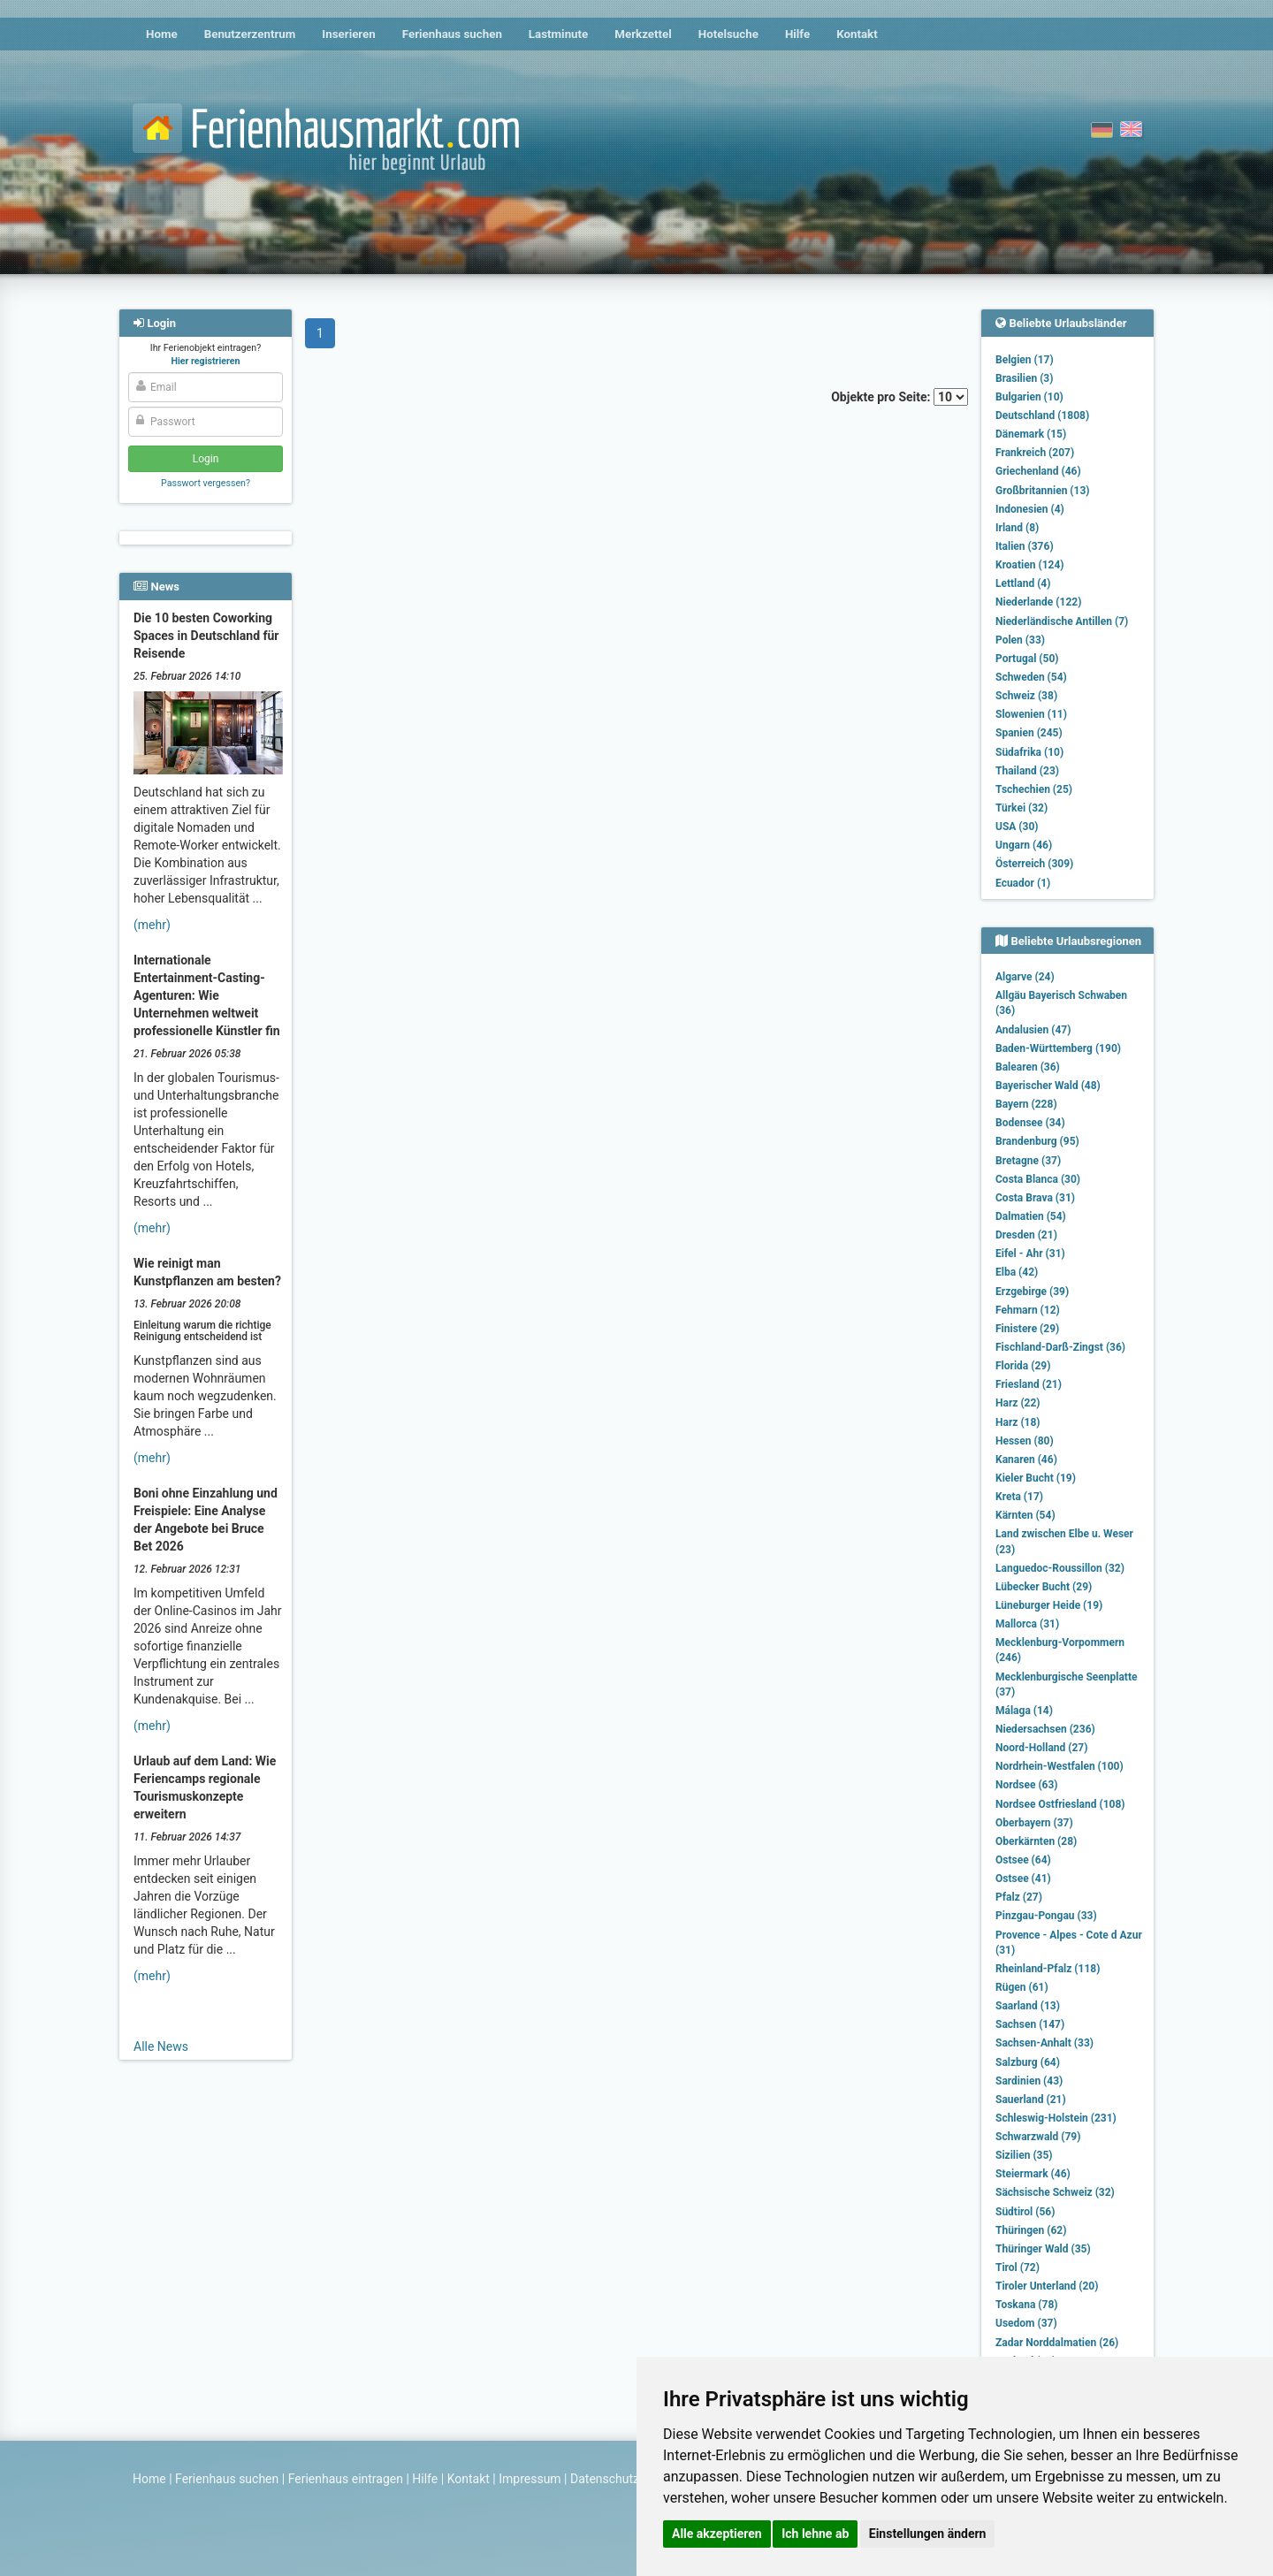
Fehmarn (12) (1027, 1310)
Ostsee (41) (1023, 1878)
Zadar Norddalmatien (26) (1056, 2342)
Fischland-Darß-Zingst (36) (1060, 1347)
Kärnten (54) (1025, 1515)
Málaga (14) (1024, 1710)
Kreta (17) (1019, 1496)
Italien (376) (1024, 546)
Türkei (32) (1021, 808)
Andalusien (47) (1033, 1030)
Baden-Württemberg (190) (1058, 1048)
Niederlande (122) (1038, 602)
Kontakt (857, 34)
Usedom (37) (1026, 2323)
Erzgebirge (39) (1032, 1291)
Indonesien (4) (1029, 509)
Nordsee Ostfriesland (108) (1060, 1804)
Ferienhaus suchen (452, 34)
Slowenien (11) (1031, 714)
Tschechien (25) (1033, 789)
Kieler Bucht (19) (1035, 1478)
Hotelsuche (728, 34)
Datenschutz (604, 2479)
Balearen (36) (1027, 1067)
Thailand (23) (1027, 771)
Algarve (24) (1025, 977)
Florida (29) (1022, 1366)
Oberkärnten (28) (1036, 1841)
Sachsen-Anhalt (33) (1044, 2043)
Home (162, 34)
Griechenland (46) (1038, 471)
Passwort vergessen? (205, 483)
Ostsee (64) (1023, 1860)
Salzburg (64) (1027, 2062)
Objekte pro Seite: (899, 397)
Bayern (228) (1026, 1104)
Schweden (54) (1031, 677)
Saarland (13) (1027, 2006)
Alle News (160, 2046)
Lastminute (558, 34)
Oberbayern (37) (1034, 1823)
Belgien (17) (1024, 360)
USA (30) (1017, 826)
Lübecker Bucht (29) (1043, 1587)
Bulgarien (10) (1029, 397)
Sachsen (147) (1029, 2024)
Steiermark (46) (1033, 2174)
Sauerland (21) (1030, 2099)
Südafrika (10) (1029, 752)
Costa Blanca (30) (1037, 1179)
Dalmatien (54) (1030, 1216)
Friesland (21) (1028, 1384)
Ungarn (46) (1023, 845)
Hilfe (797, 34)
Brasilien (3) (1024, 378)
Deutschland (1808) (1042, 415)
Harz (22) (1018, 1403)
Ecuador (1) (1022, 883)
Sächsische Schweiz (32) (1055, 2192)
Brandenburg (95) (1037, 1141)
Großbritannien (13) (1042, 490)
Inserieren (348, 34)
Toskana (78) (1026, 2304)
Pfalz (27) (1018, 1897)
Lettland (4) (1022, 583)
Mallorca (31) (1027, 1624)
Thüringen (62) (1030, 2230)
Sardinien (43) (1029, 2081)
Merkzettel (643, 34)
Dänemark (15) (1030, 434)
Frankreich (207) (1034, 452)
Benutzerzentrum (250, 34)
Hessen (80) (1024, 1441)
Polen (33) (1020, 640)
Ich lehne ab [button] (815, 2533)
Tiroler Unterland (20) (1046, 2286)
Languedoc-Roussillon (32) (1059, 1568)
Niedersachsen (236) (1045, 1729)
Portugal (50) (1027, 658)
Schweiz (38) (1026, 696)
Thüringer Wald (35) (1043, 2249)
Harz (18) (1018, 1422)
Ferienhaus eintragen (345, 2479)
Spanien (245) (1029, 733)
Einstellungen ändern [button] (928, 2533)
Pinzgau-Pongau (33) (1046, 1915)
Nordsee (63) (1026, 1785)
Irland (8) (1017, 528)
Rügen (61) (1021, 1987)
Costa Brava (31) (1035, 1198)
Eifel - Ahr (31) (1030, 1253)
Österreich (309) (1034, 863)
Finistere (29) (1027, 1328)
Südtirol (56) (1025, 2212)
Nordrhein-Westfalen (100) (1059, 1766)
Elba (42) (1016, 1272)
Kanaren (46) (1026, 1459)
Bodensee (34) (1030, 1123)
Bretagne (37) (1028, 1161)
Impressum (529, 2479)
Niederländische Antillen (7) (1061, 621)
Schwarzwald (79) (1037, 2136)
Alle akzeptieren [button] (717, 2533)
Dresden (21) (1026, 1235)
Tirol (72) (1017, 2267)
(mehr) (152, 925)
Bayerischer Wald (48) (1048, 1085)
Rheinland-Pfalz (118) (1047, 1968)
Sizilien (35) (1024, 2155)
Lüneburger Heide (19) (1048, 1605)
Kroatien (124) (1029, 565)
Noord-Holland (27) (1041, 1747)
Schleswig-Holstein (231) (1056, 2118)
